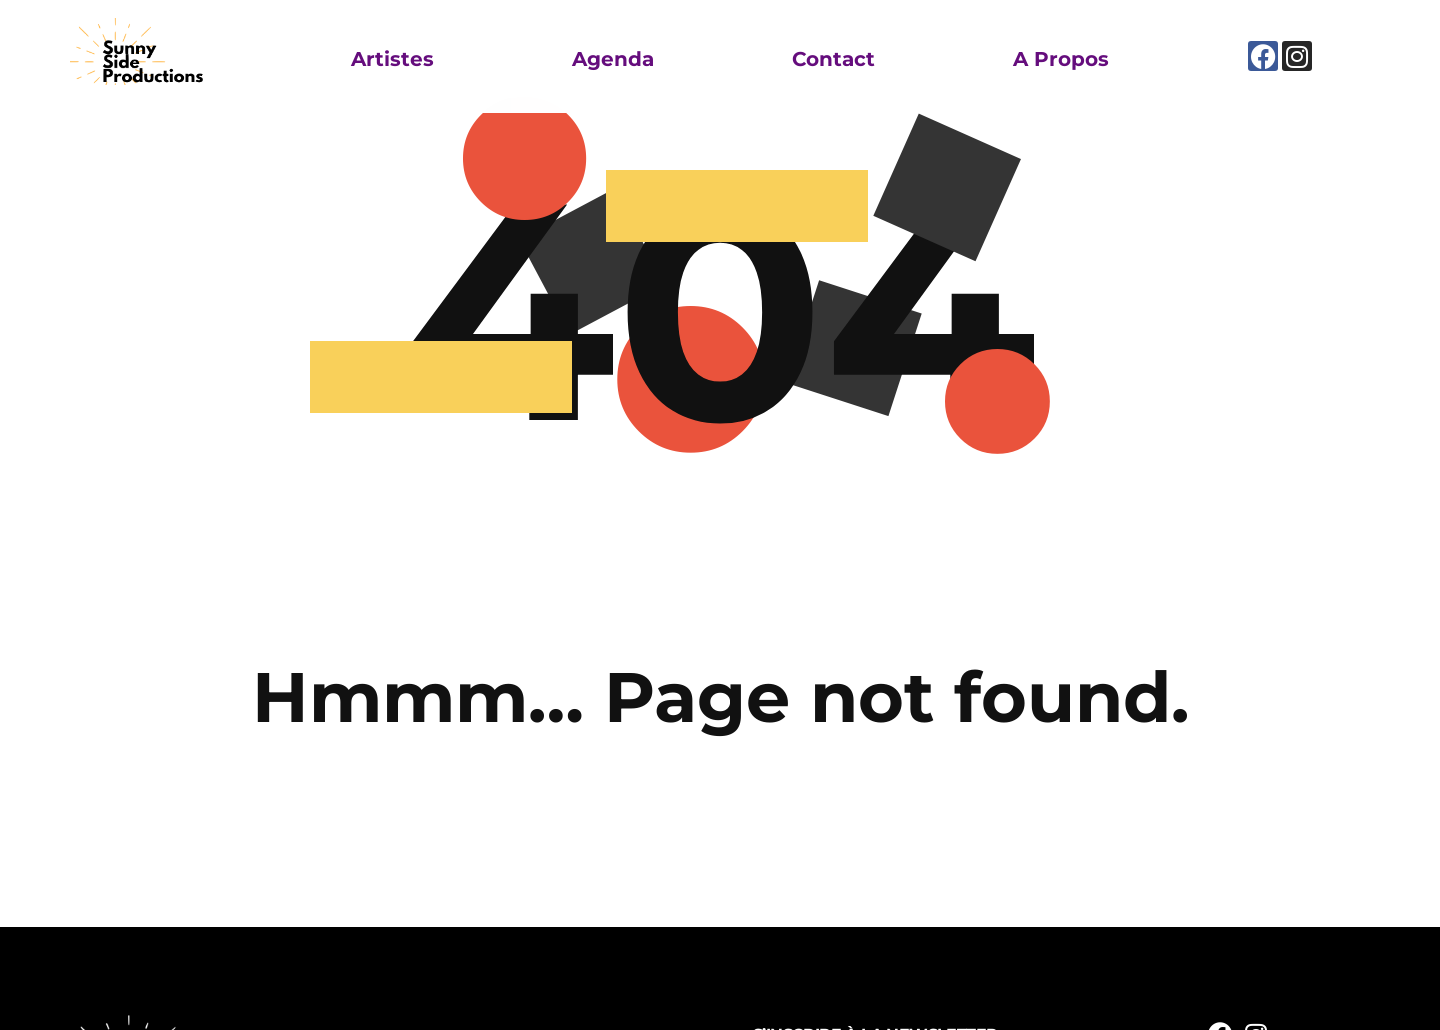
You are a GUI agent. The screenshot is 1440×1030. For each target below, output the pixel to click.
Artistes (392, 59)
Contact (833, 59)
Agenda (613, 59)
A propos (1061, 59)
